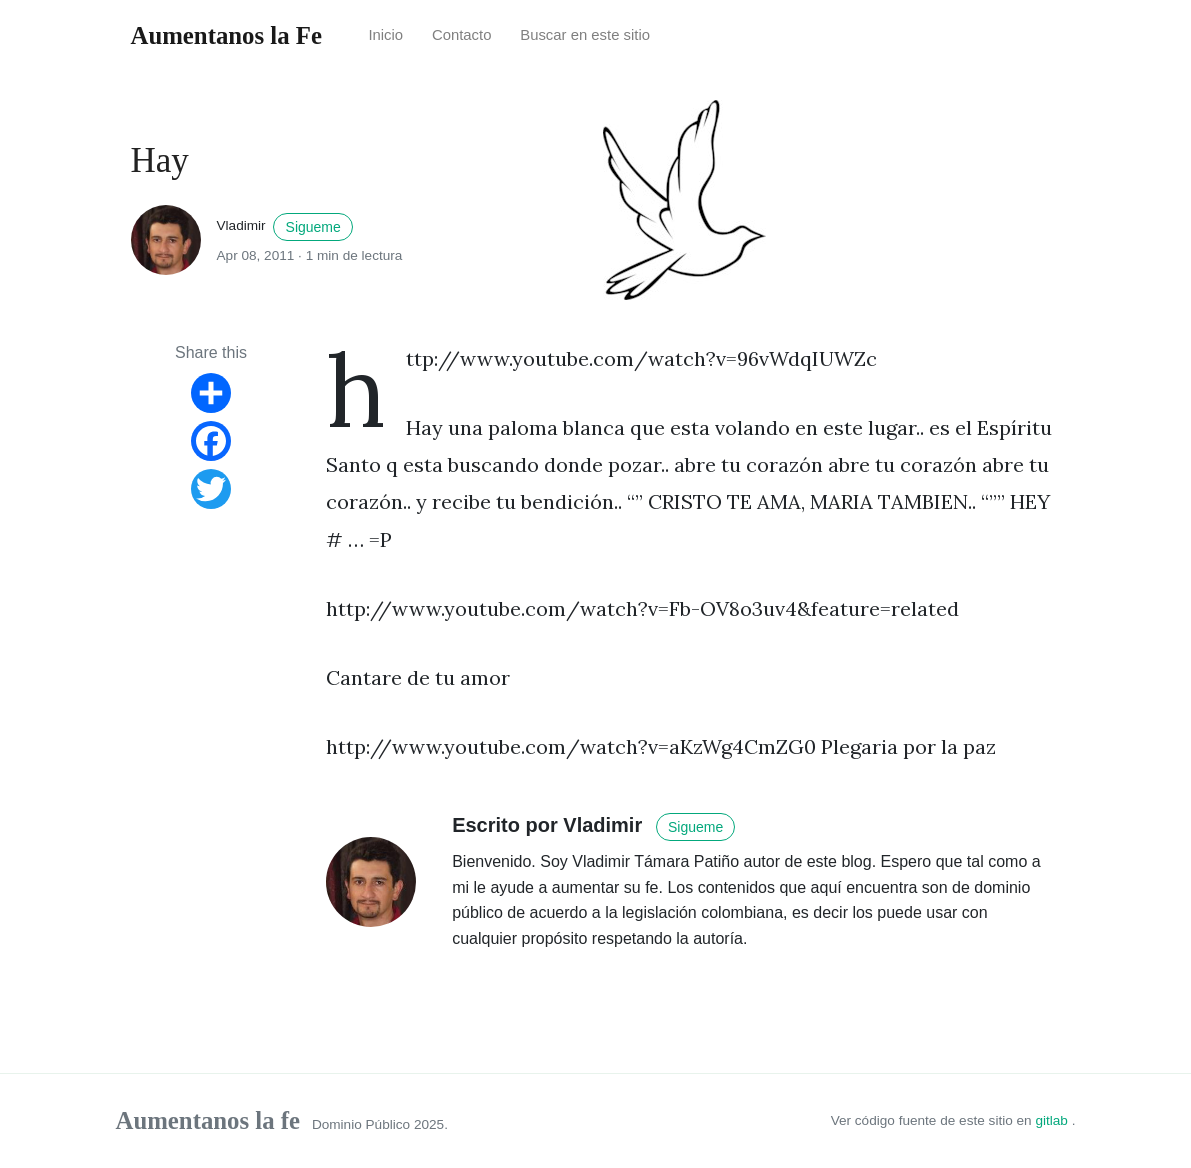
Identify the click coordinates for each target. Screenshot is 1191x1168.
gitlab (1053, 1120)
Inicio (385, 35)
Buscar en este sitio (585, 35)
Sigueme (313, 227)
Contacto (462, 35)
